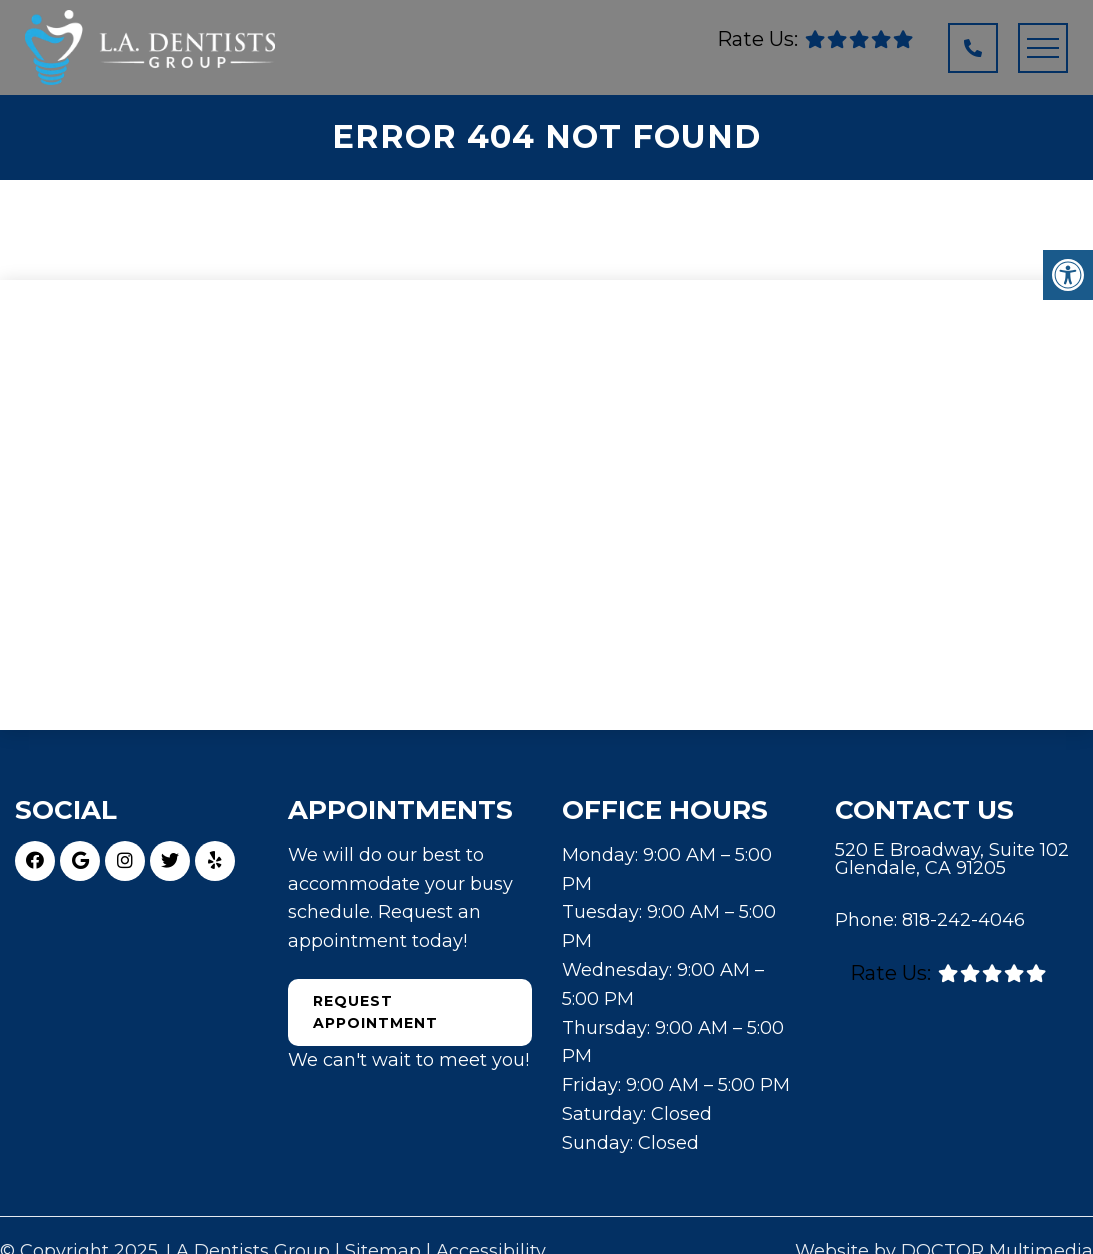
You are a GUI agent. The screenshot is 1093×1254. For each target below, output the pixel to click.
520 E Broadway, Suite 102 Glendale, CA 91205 (952, 859)
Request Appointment (375, 1012)
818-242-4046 (963, 920)
